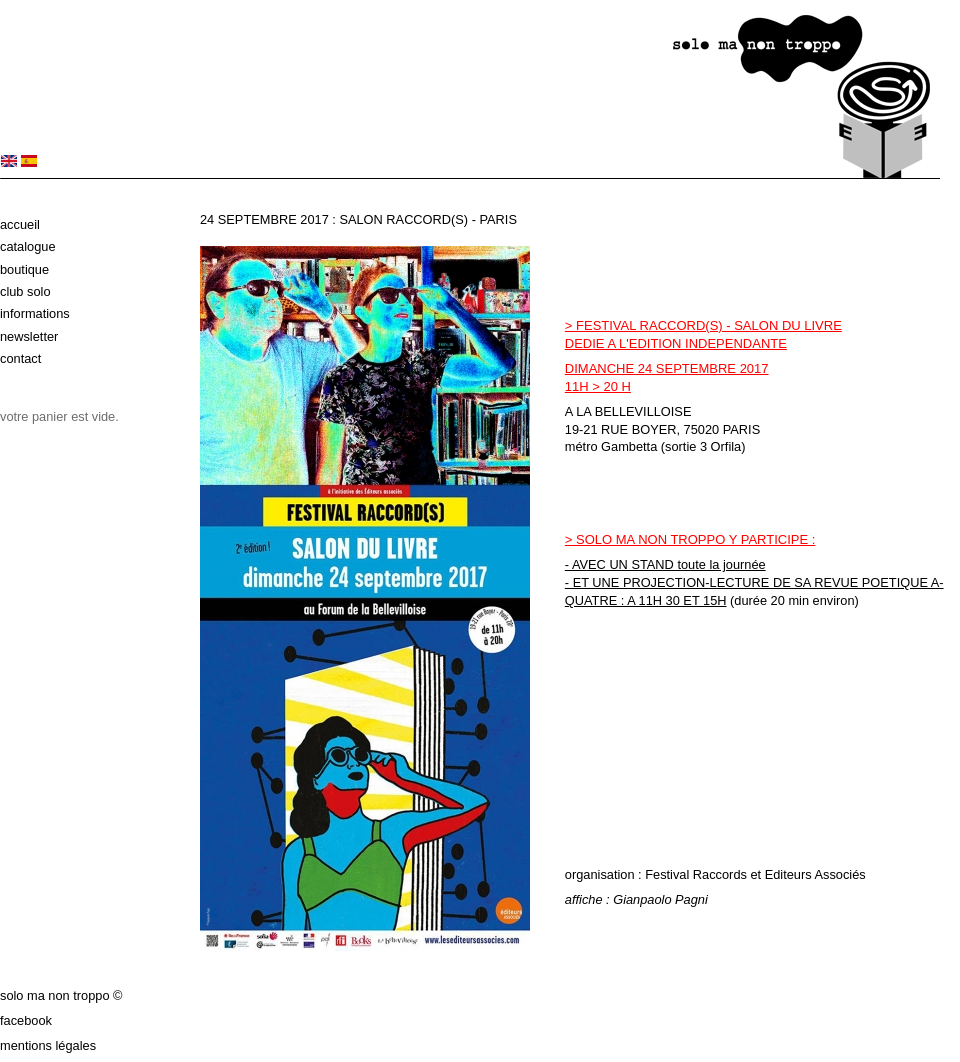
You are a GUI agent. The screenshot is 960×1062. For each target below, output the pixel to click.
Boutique (24, 269)
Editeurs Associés (815, 874)
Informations (35, 313)
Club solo (25, 291)
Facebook (26, 1020)
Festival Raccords (696, 874)
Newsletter (29, 336)
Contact (20, 358)
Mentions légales (48, 1045)
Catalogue (28, 246)
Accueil (20, 224)
